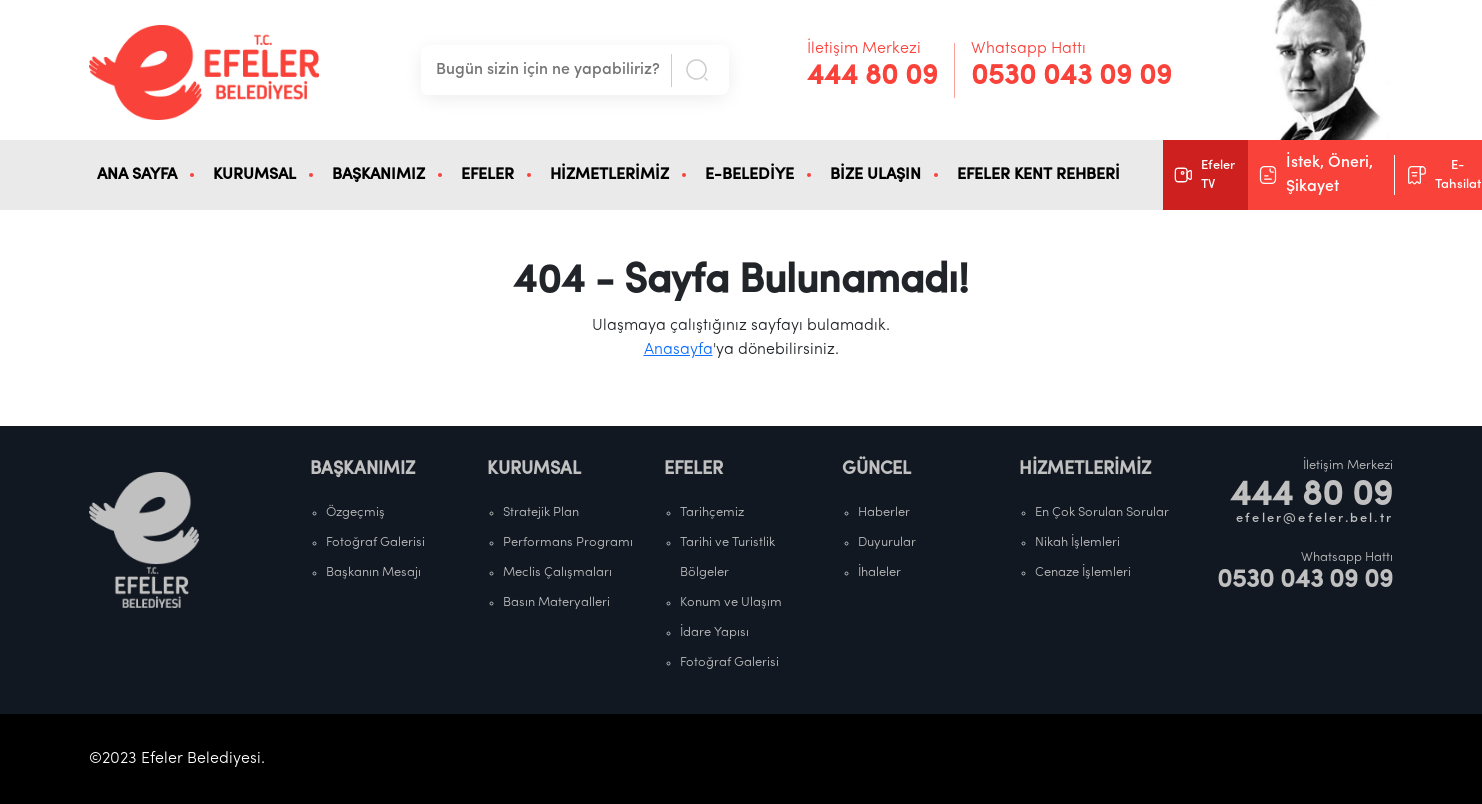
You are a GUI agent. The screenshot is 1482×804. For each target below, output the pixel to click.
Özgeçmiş (355, 512)
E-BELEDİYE (749, 175)
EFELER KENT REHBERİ (1038, 175)
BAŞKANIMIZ (378, 175)
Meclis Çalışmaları (557, 572)
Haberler (884, 512)
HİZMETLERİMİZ (609, 175)
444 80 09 (872, 77)
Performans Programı (568, 542)
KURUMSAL (254, 175)
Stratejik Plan (541, 512)
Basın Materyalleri (556, 602)
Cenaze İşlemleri (1083, 572)
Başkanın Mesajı (373, 572)
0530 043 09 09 (1071, 77)
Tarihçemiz (712, 512)
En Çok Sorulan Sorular (1102, 512)
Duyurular (887, 542)
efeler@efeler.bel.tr (1314, 518)
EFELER (487, 175)
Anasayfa (678, 350)
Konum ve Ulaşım (731, 602)
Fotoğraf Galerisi (375, 542)
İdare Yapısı (714, 632)
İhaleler (879, 572)
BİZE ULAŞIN (875, 175)
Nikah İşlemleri (1077, 542)
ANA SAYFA (137, 175)
